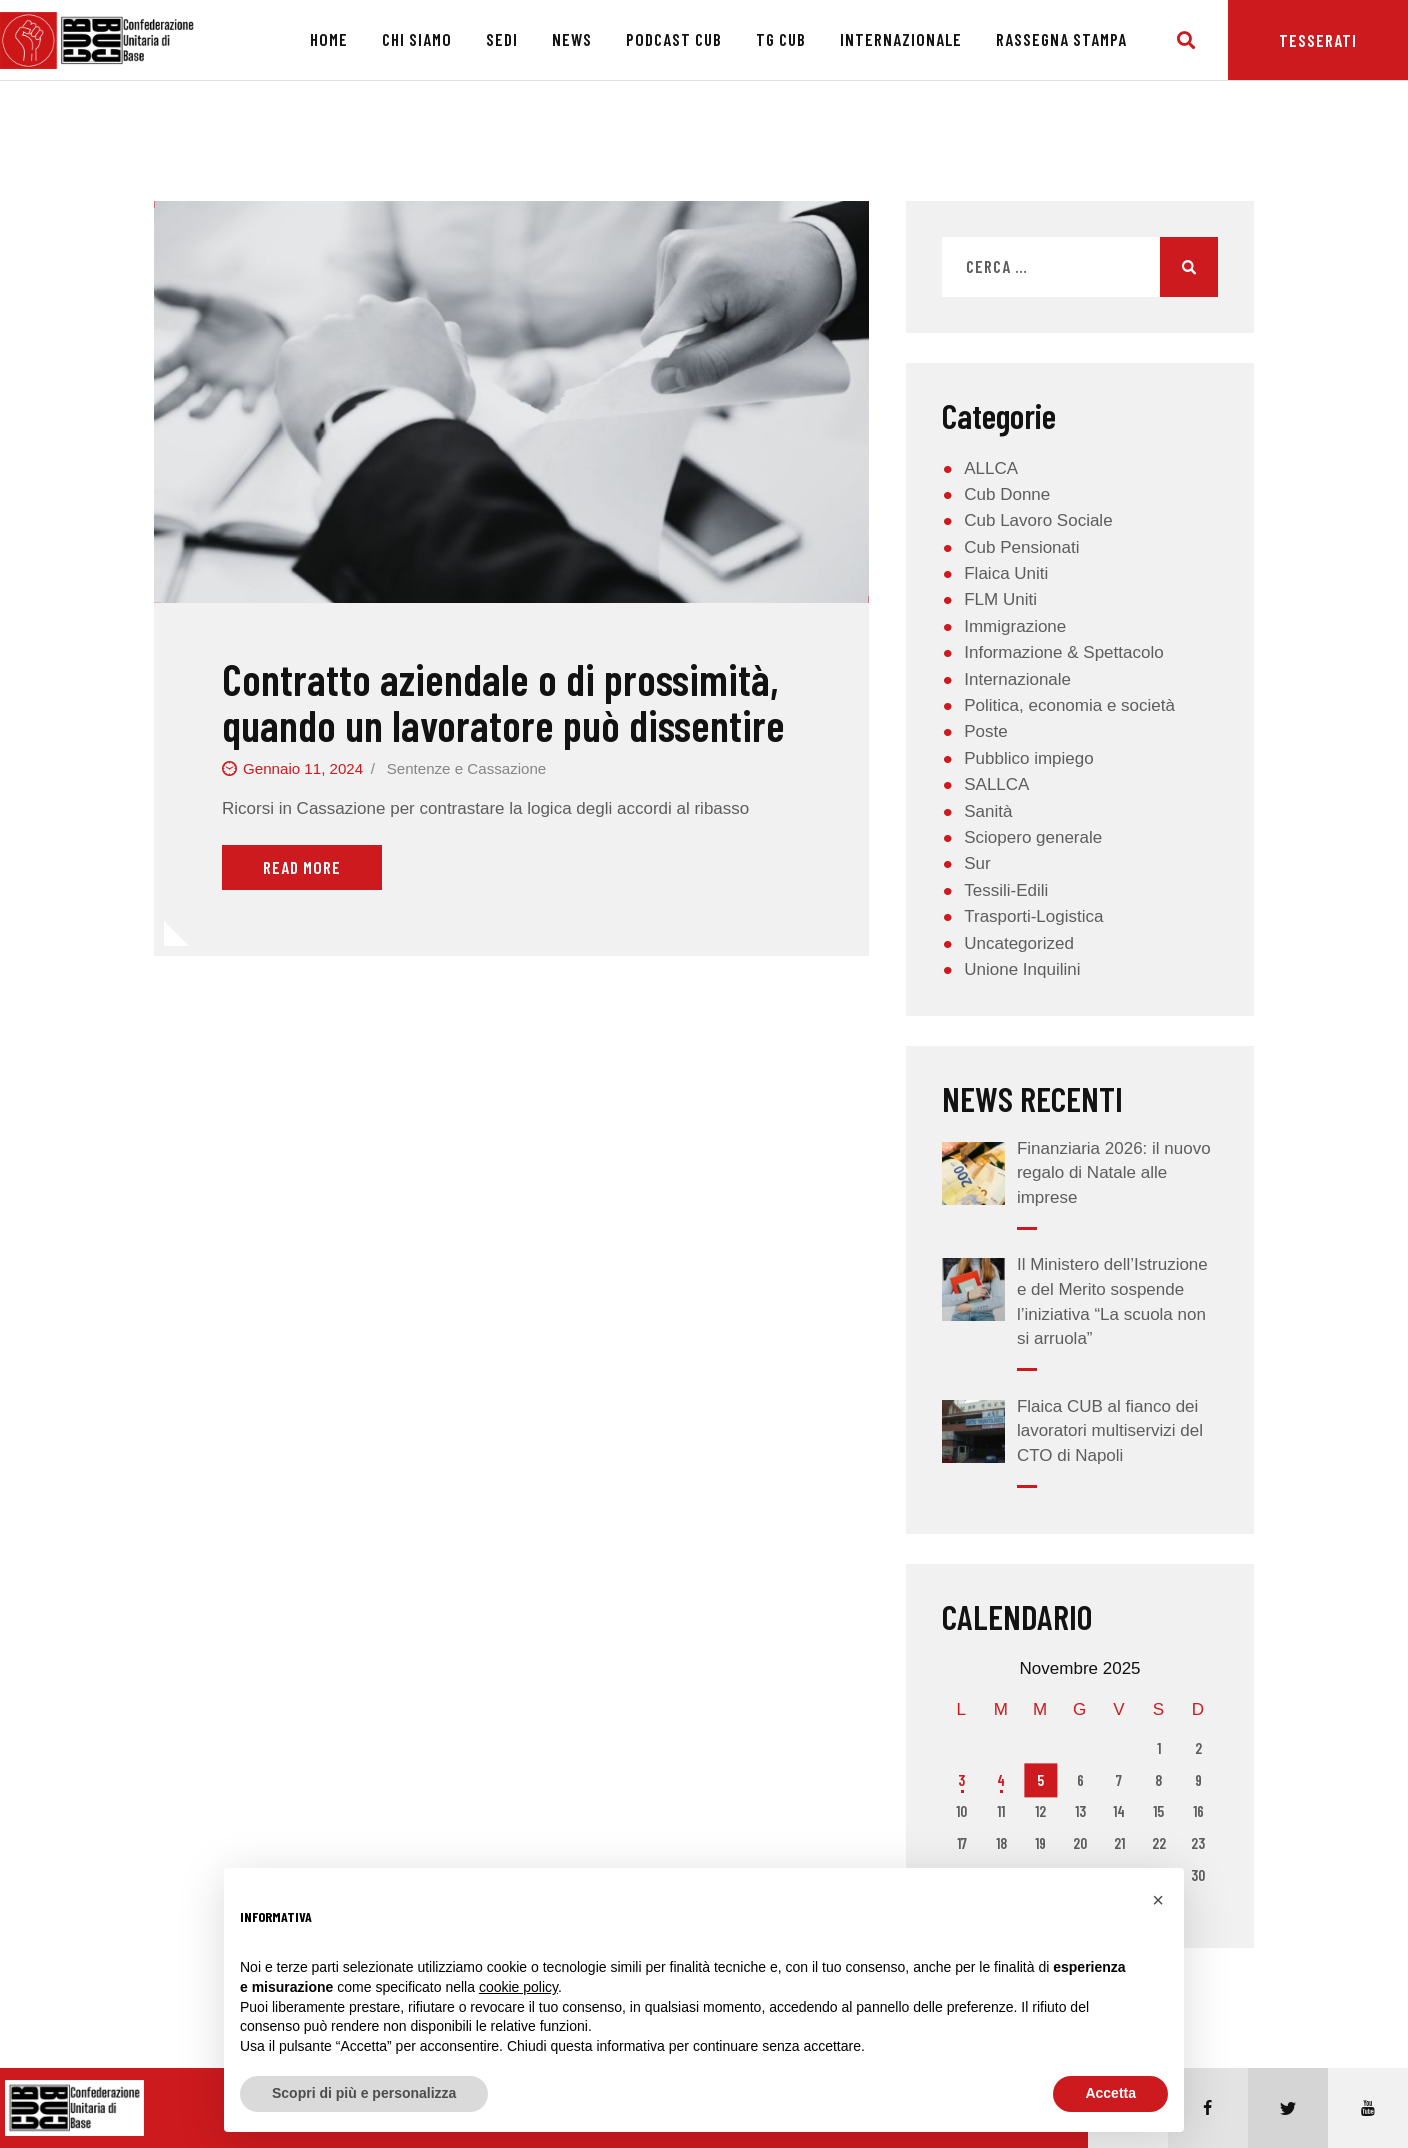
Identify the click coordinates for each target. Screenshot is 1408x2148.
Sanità (988, 811)
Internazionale (1017, 679)
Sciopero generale (1033, 837)
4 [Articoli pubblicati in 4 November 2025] (1001, 1780)
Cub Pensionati (1021, 547)
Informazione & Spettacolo (1063, 652)
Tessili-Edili (1006, 890)
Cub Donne (1007, 494)
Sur (977, 863)
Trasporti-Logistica (1033, 916)
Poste (985, 731)
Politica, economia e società (1069, 705)
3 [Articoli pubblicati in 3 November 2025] (961, 1780)
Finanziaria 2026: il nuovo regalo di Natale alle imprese (1114, 1173)
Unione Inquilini (1022, 969)
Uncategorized (1019, 943)
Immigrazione (1015, 626)
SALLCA (996, 784)
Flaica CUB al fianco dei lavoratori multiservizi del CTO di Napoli (1110, 1431)
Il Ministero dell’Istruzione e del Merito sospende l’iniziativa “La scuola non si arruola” (1112, 1301)
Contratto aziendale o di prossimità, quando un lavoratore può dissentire (503, 702)
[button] (1158, 1900)
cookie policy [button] (518, 1987)
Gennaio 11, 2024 (303, 768)
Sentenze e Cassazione (467, 768)
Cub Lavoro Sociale (1038, 520)
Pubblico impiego (1028, 758)
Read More (302, 867)
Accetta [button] (1110, 2093)
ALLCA (991, 468)
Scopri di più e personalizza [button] (364, 2093)
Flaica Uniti (1006, 573)
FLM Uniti (1000, 599)
